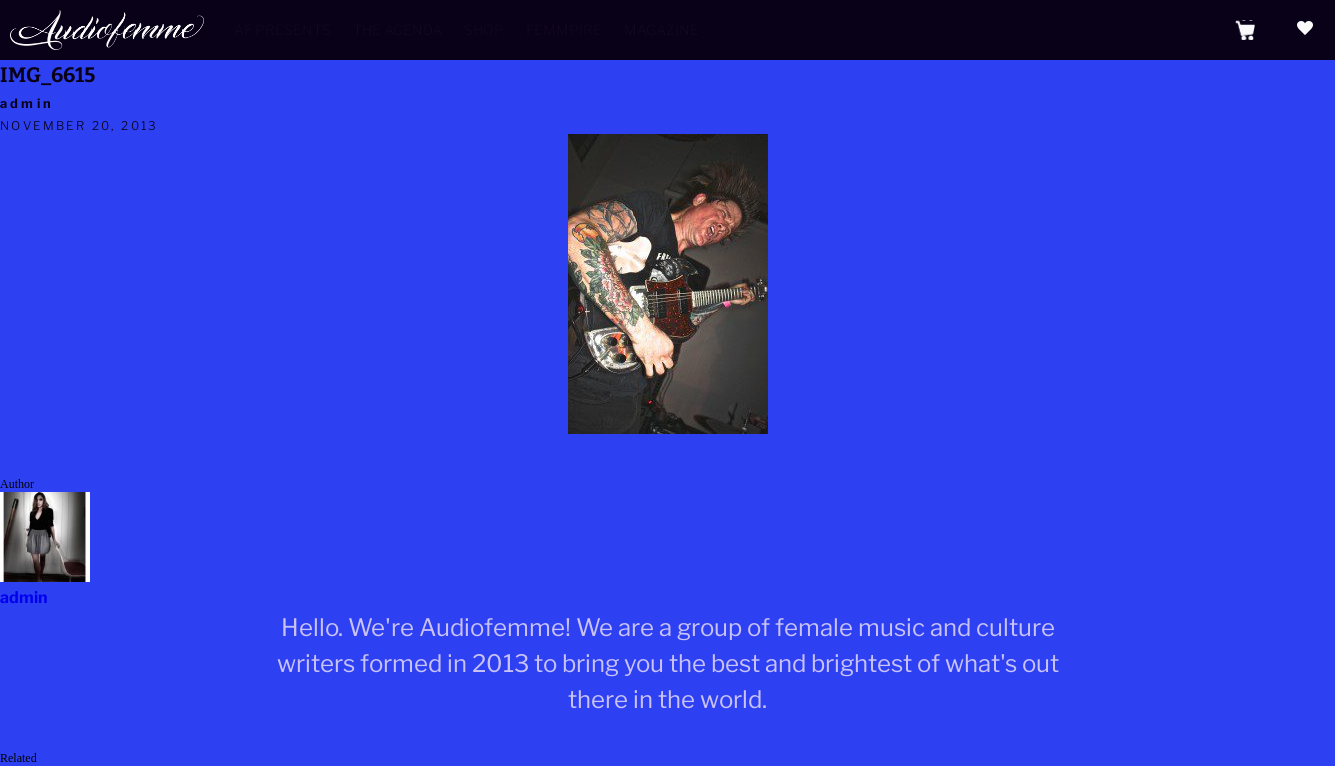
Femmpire (564, 29)
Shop (484, 29)
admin (27, 103)
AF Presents (282, 29)
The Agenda (397, 29)
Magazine (661, 29)
